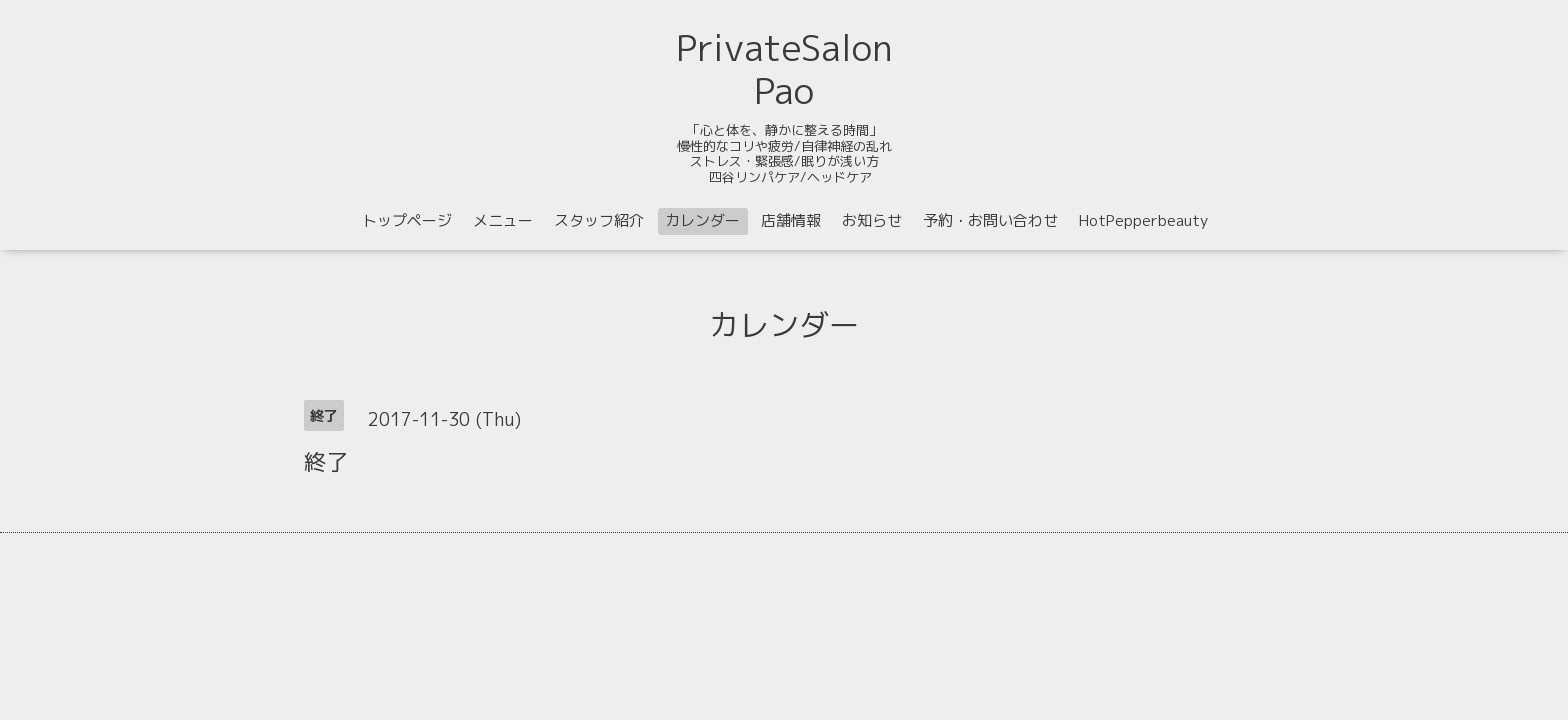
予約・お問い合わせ (990, 220)
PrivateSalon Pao (784, 69)
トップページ (407, 220)
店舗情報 (791, 220)
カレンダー (702, 220)
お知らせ (872, 220)
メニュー (503, 220)
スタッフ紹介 (599, 220)
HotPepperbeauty (1143, 220)
